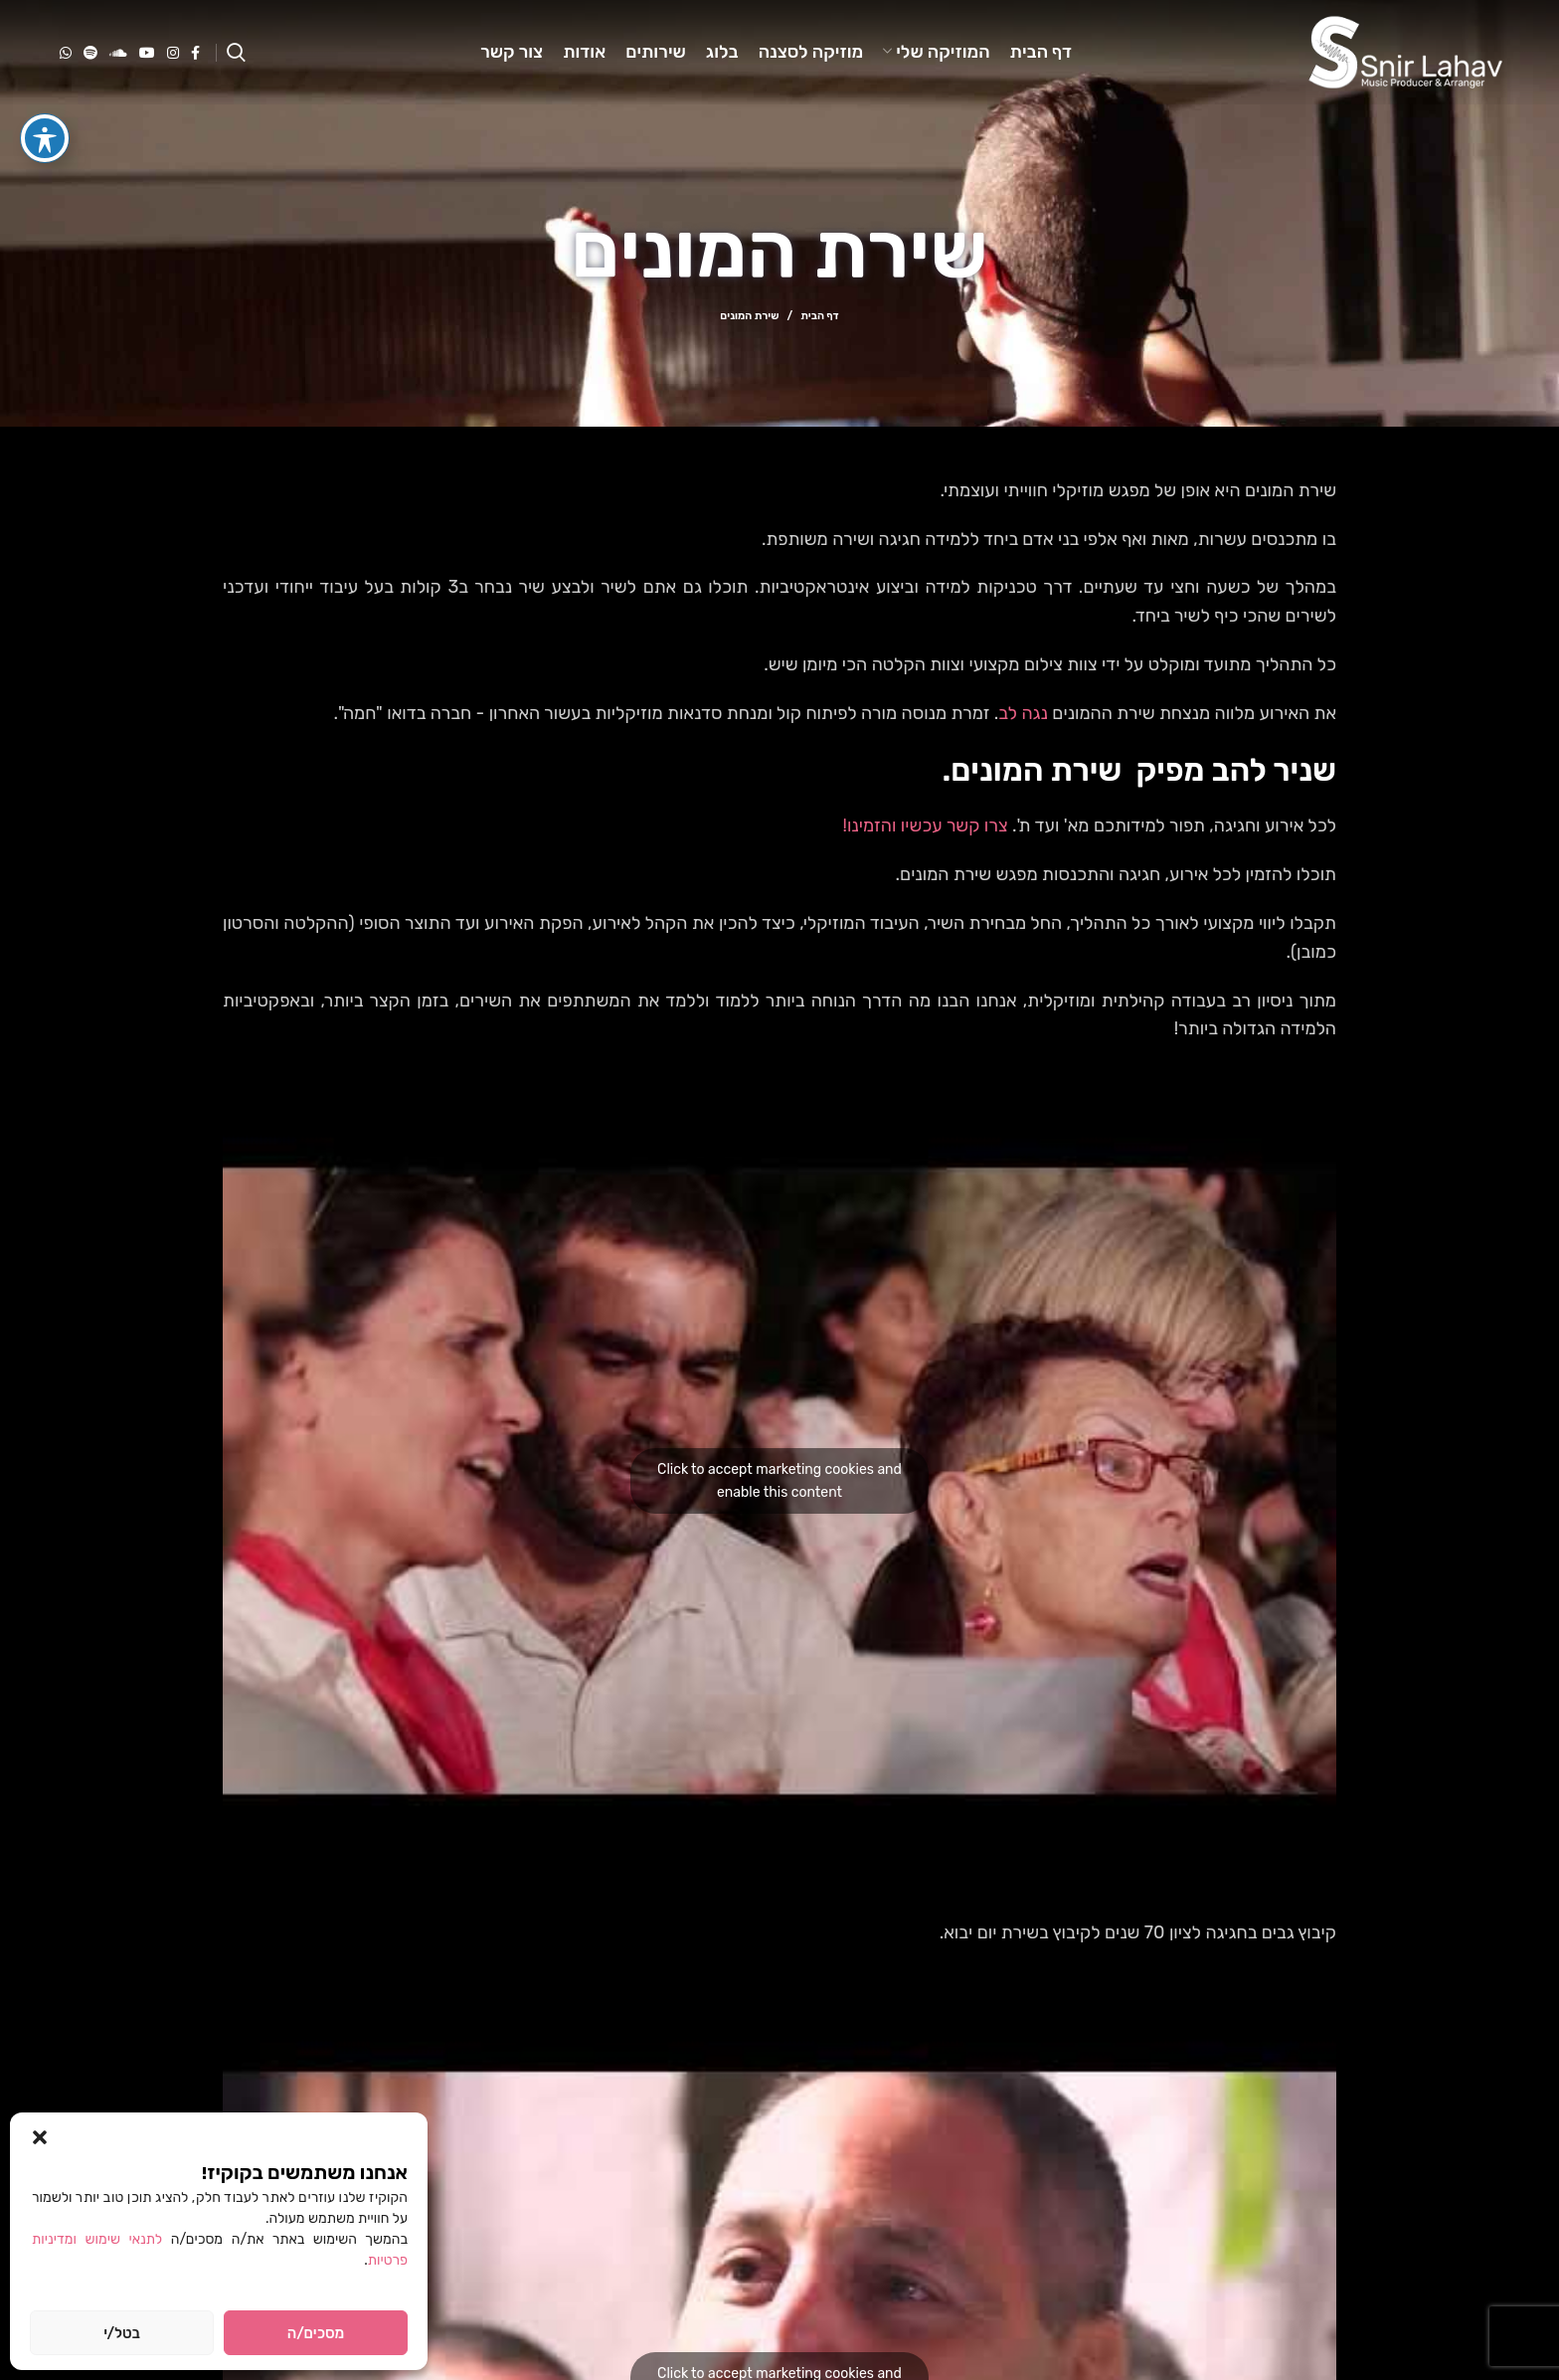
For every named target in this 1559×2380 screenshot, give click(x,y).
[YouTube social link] (147, 53)
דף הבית (819, 315)
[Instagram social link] (173, 53)
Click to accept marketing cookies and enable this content (779, 1481)
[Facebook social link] (195, 53)
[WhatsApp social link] (66, 53)
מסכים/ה (315, 2333)
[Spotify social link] (90, 53)
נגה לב (1023, 713)
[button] (40, 2137)
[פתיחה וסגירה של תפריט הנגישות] (45, 100)
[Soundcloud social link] (118, 53)
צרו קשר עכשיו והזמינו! (925, 825)
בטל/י (121, 2333)
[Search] (236, 53)
